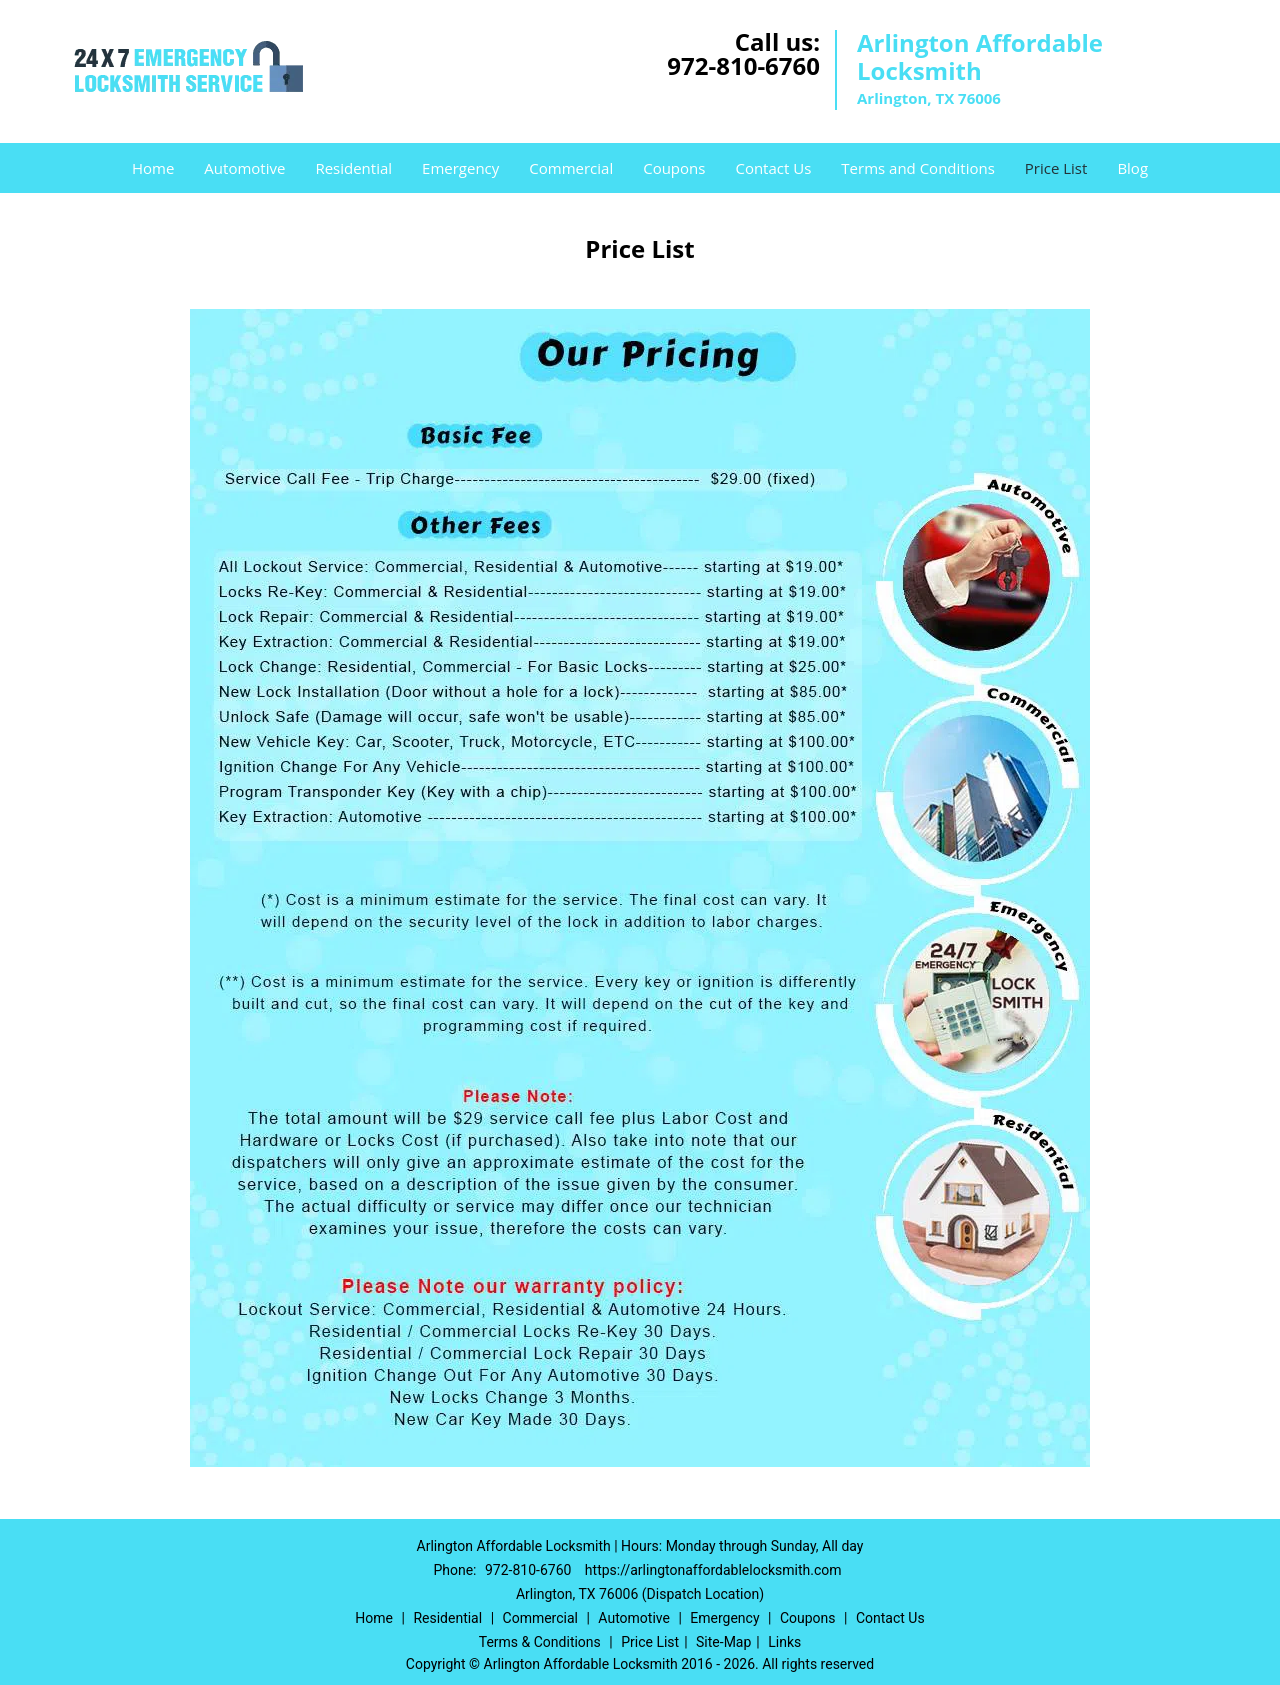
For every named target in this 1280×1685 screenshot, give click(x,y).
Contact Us (773, 168)
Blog (1132, 168)
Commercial (571, 168)
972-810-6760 (743, 65)
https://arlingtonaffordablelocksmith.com (713, 1570)
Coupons (674, 168)
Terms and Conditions (918, 168)
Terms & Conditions (540, 1642)
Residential (353, 168)
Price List (1056, 168)
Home (153, 168)
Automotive (244, 168)
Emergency (460, 168)
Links (784, 1642)
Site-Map (723, 1642)
